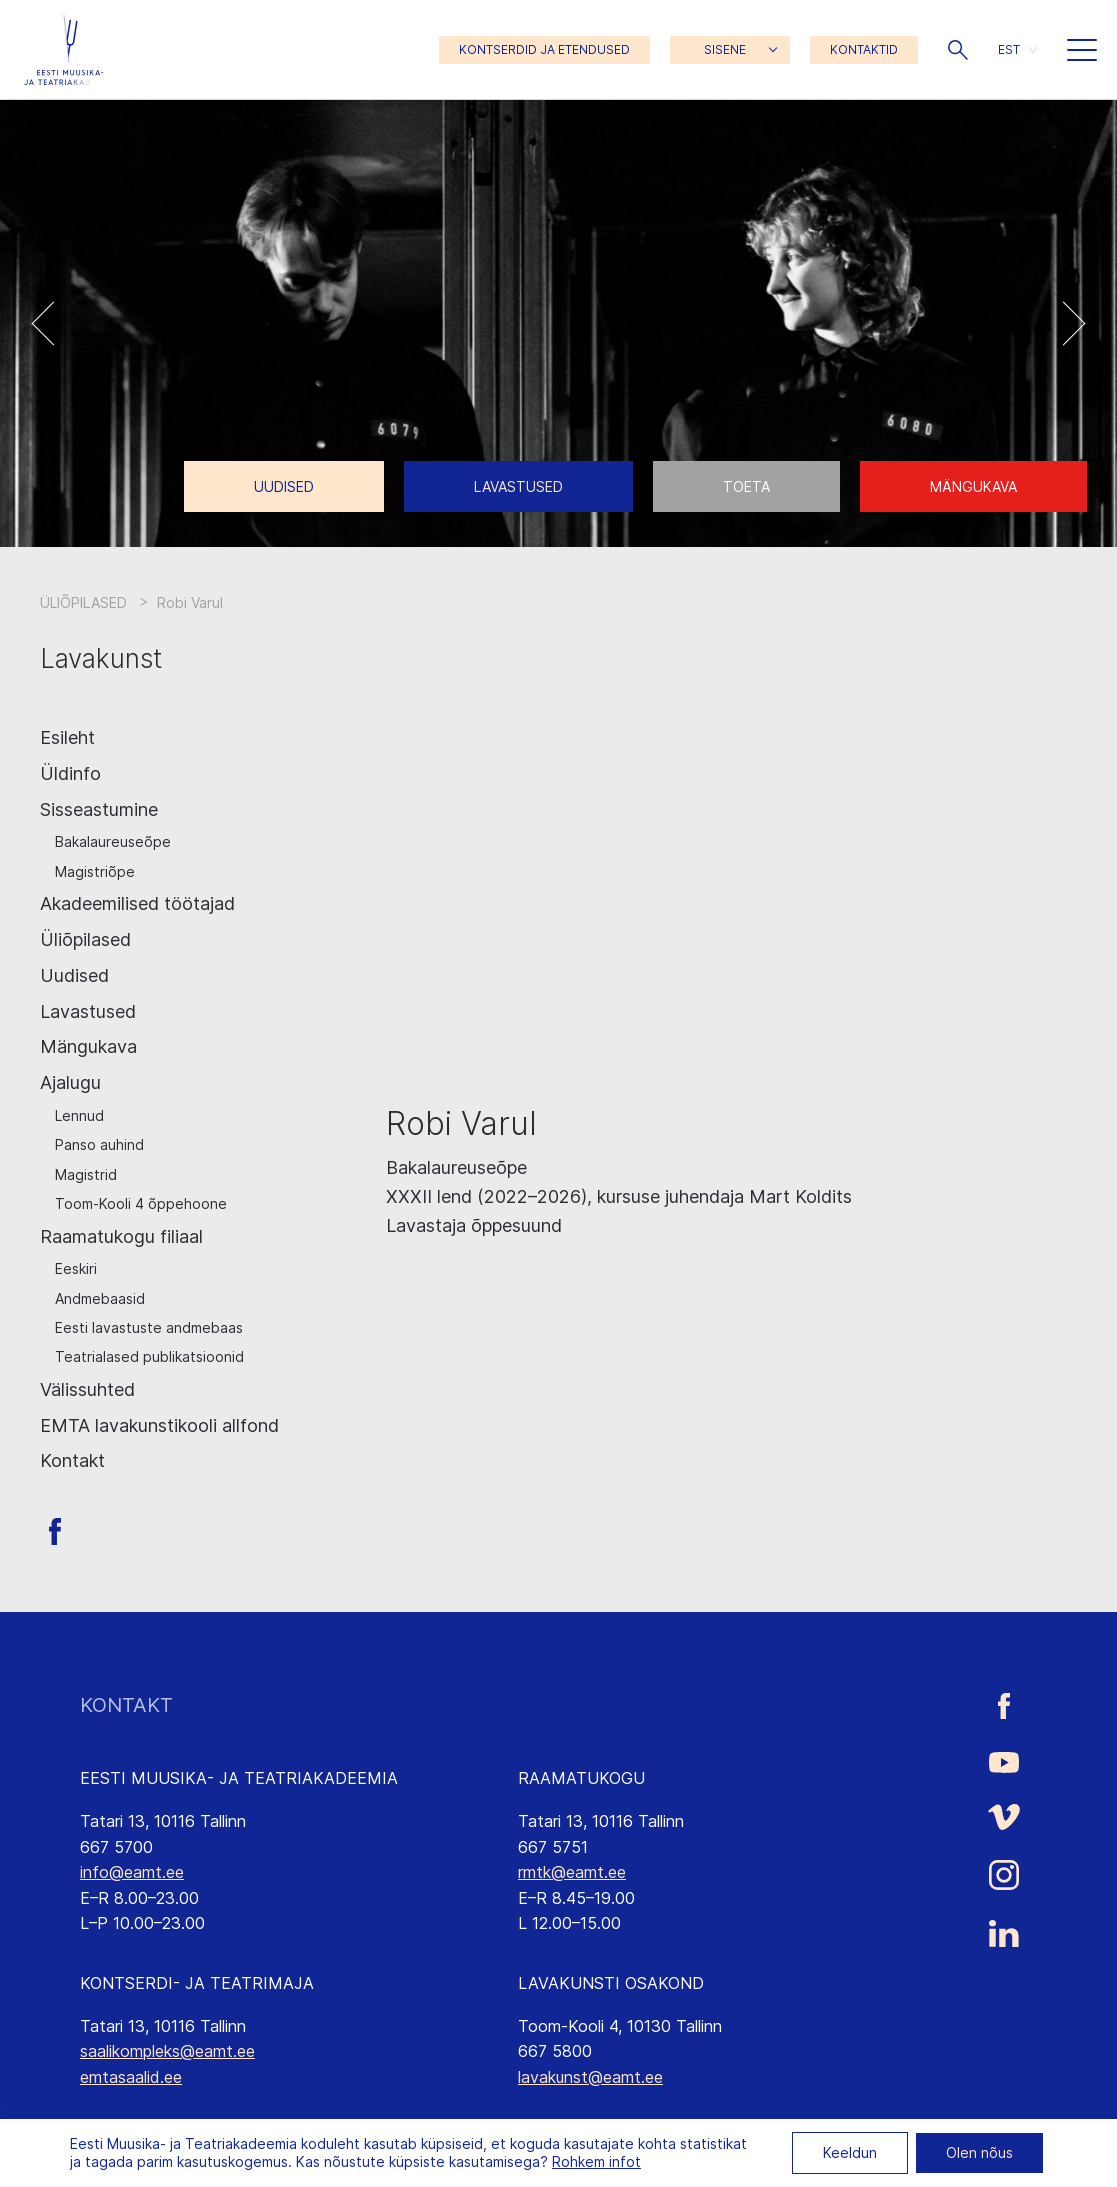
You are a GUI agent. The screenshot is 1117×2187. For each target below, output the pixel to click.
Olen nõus (979, 2152)
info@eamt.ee (132, 1872)
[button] (958, 50)
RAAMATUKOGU (581, 1778)
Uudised (284, 486)
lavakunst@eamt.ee (590, 2077)
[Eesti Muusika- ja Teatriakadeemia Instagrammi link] (1004, 1875)
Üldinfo (70, 773)
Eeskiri (76, 1268)
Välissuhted (87, 1389)
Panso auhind (99, 1144)
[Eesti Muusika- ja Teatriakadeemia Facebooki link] (1004, 1705)
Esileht (67, 737)
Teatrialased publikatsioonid (149, 1356)
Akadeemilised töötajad (137, 903)
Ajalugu (70, 1082)
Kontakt (72, 1460)
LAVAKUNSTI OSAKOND (611, 1983)
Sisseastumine (99, 809)
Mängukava (973, 486)
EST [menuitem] (1009, 49)
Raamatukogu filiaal (121, 1236)
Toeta (746, 486)
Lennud (79, 1115)
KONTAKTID (864, 49)
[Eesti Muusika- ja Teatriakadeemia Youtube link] (1004, 1761)
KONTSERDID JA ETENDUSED (544, 49)
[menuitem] (1017, 49)
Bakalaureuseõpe (113, 841)
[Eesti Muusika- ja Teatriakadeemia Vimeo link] (1004, 1816)
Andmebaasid (100, 1298)
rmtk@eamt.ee (572, 1872)
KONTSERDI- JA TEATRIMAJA (197, 1983)
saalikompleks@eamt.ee (167, 2051)
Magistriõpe (95, 871)
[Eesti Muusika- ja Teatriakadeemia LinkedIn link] (1004, 1934)
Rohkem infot (596, 2161)
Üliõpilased (85, 939)
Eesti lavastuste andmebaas (149, 1327)
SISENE (725, 49)
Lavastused (518, 486)
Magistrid (86, 1174)
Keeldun (850, 2152)
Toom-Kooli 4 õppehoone (141, 1203)
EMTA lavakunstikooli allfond (159, 1425)
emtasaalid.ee (131, 2077)
